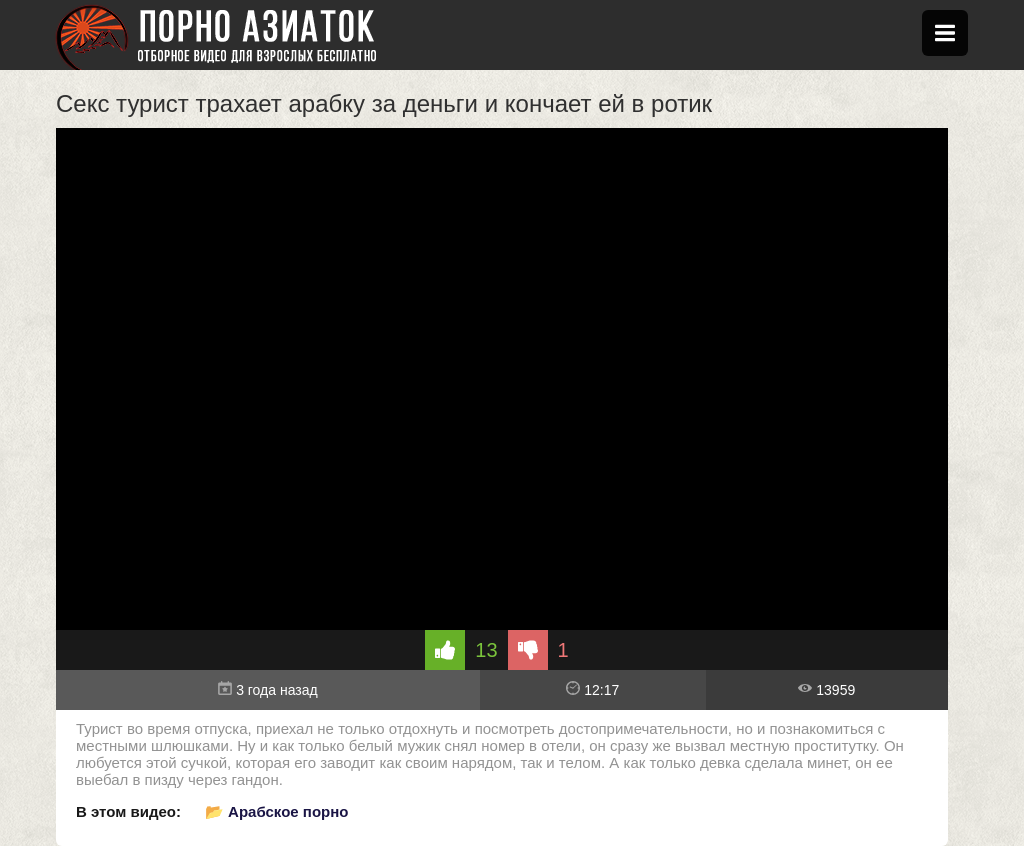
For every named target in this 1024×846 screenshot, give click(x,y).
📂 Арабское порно (277, 811)
